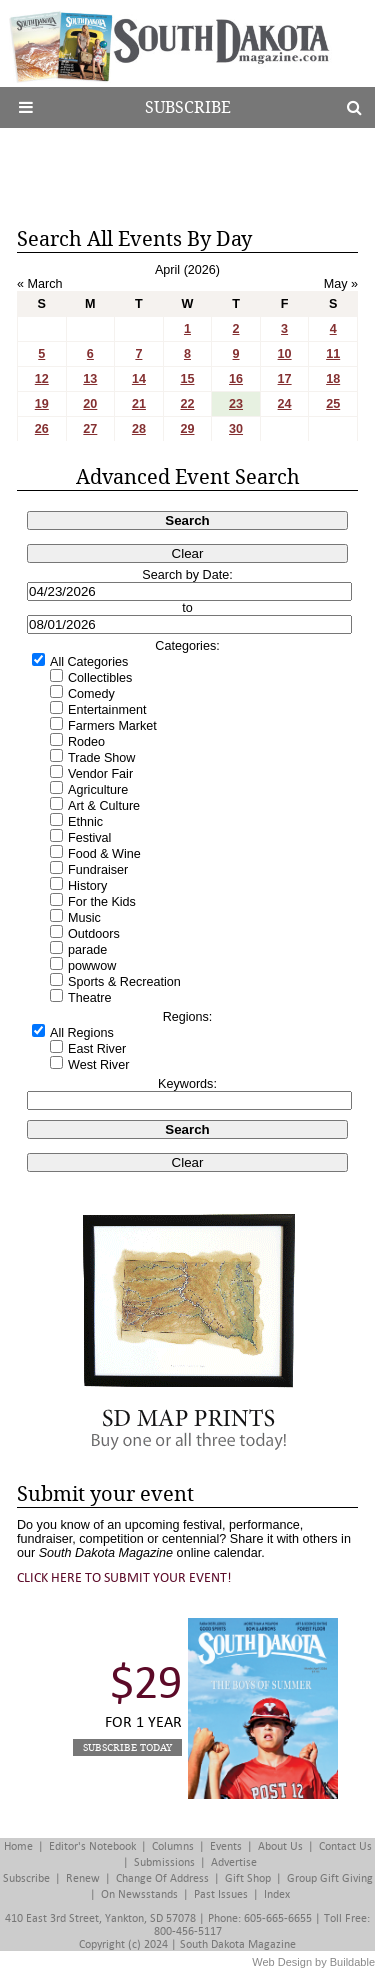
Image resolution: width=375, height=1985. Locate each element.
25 (333, 404)
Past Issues (221, 1894)
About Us (280, 1846)
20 (90, 404)
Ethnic (85, 822)
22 (187, 404)
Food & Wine (104, 854)
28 (139, 429)
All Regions (82, 1033)
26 (42, 429)
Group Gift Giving (330, 1878)
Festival (89, 838)
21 (139, 404)
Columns (173, 1846)
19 (42, 404)
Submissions (164, 1862)
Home (18, 1846)
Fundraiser (98, 870)
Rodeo (86, 742)
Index (277, 1894)
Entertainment (107, 710)
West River (98, 1065)
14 (139, 379)
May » (341, 284)
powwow (92, 966)
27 (90, 429)
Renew (83, 1878)
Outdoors (94, 934)
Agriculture (98, 790)
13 (90, 379)
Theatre (89, 998)
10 (285, 354)
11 (333, 354)
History (87, 886)
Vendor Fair (100, 774)
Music (84, 918)
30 (236, 429)
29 (187, 429)
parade (87, 950)
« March (40, 284)
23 (236, 404)
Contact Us (345, 1846)
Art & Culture (104, 806)
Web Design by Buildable (313, 1962)
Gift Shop (248, 1878)
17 (285, 379)
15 (187, 379)
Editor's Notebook (92, 1846)
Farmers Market (112, 726)
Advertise (234, 1862)
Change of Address (162, 1878)
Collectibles (100, 678)
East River (97, 1049)
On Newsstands (139, 1894)
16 (236, 379)
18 (333, 379)
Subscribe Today (127, 1747)
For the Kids (102, 902)
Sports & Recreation (124, 982)
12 (42, 379)
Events (226, 1846)
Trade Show (101, 758)
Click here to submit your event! (124, 1577)
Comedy (91, 694)
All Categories (89, 662)
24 (285, 404)
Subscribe (188, 107)
